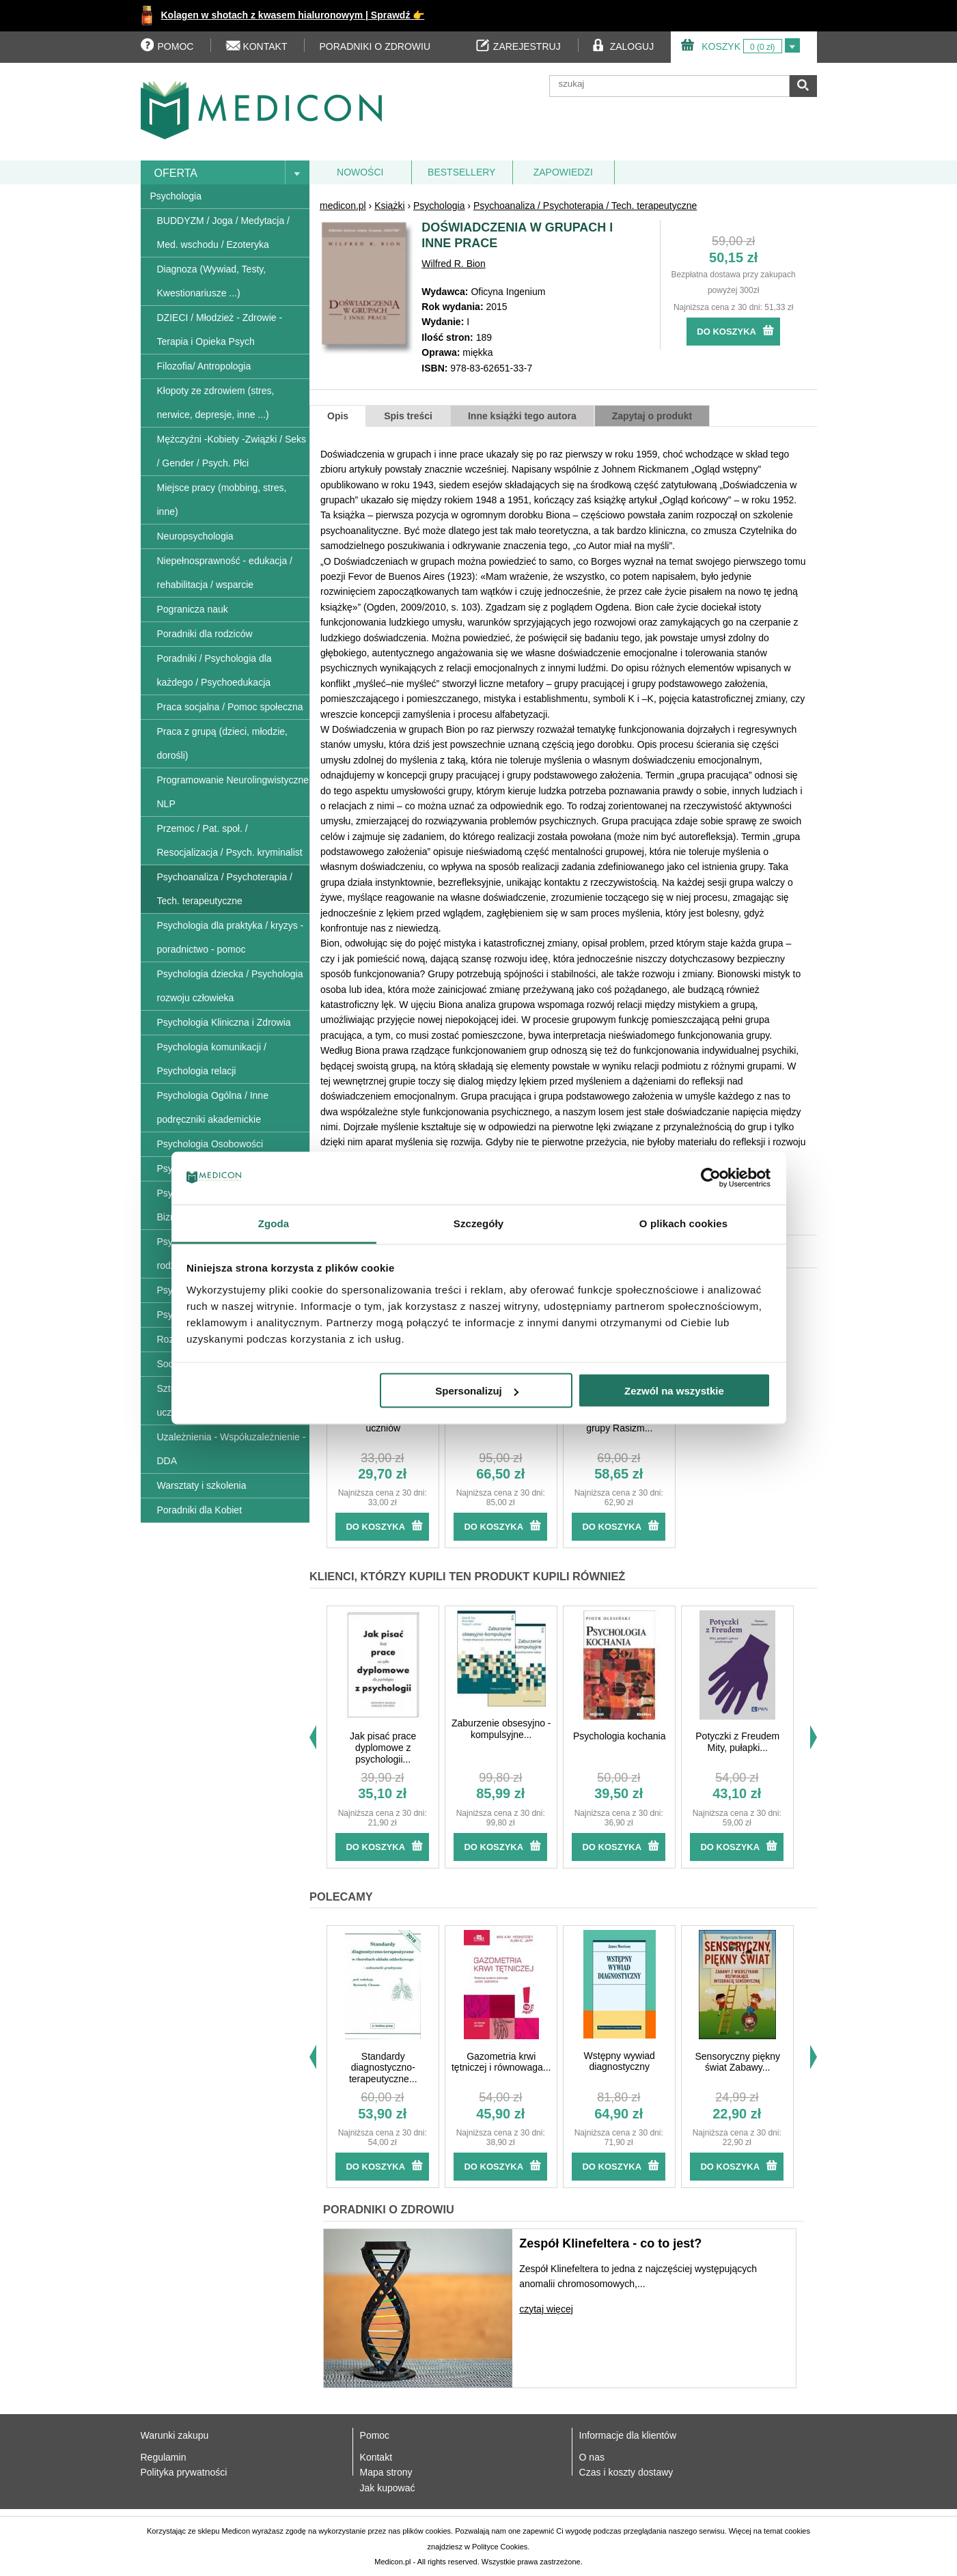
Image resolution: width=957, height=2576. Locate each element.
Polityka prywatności (184, 2472)
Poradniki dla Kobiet (199, 1509)
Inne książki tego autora (522, 415)
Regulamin (163, 2457)
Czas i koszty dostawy (626, 2472)
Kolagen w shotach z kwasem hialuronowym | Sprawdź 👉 (293, 15)
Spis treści (408, 415)
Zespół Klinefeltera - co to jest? (610, 2243)
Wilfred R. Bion (453, 263)
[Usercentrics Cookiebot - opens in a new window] (711, 1178)
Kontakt (376, 2457)
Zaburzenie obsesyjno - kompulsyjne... (501, 1729)
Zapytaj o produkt (652, 415)
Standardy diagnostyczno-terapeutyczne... (383, 2068)
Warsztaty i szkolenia (202, 1485)
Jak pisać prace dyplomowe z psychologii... (383, 1748)
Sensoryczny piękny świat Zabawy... (737, 2062)
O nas (592, 2457)
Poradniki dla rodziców (205, 633)
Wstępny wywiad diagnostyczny (619, 2061)
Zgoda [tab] (274, 1223)
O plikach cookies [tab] (683, 1223)
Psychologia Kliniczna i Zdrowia (224, 1022)
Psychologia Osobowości (210, 1143)
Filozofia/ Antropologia (204, 366)
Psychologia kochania (619, 1736)
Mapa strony (386, 2472)
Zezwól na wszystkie (674, 1391)
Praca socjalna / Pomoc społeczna (230, 706)
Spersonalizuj (476, 1391)
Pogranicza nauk (192, 609)
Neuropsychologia (195, 536)
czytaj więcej (546, 2309)
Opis (337, 415)
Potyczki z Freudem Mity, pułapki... (737, 1742)
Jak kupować (387, 2487)
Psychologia (176, 196)
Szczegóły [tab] (478, 1223)
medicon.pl (343, 205)
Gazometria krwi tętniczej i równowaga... (501, 2062)
